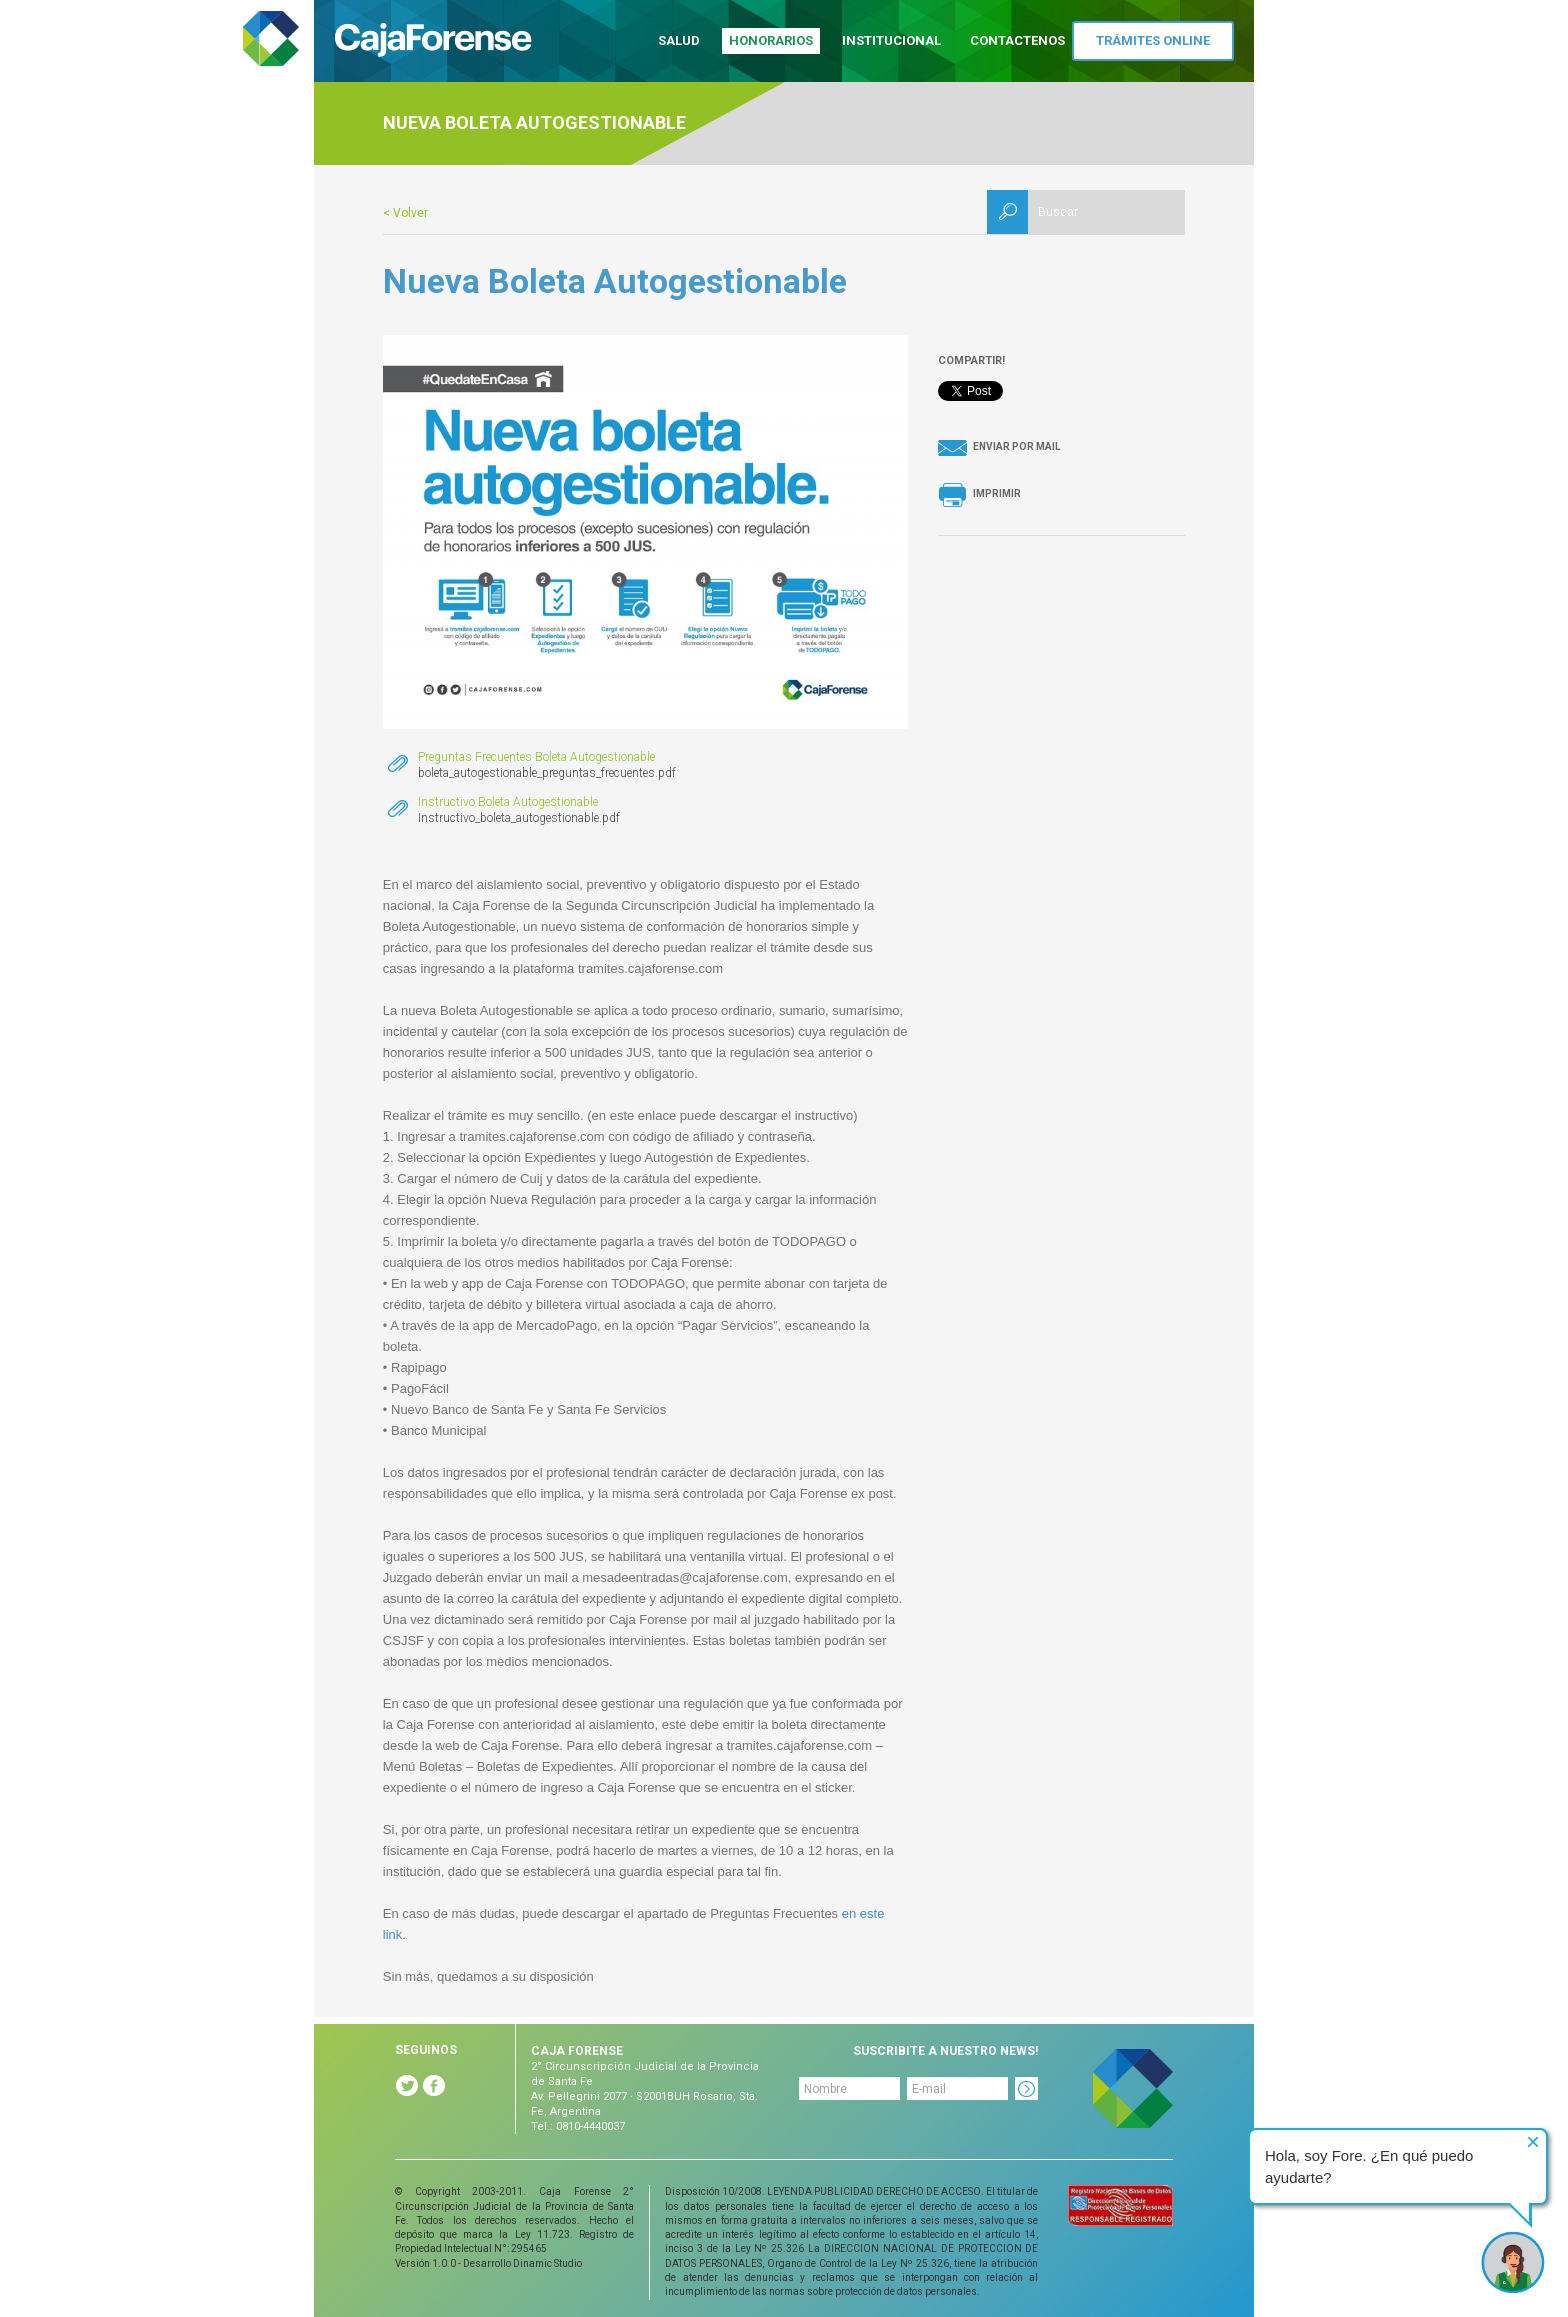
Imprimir (997, 493)
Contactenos (1017, 40)
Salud (679, 40)
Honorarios (771, 40)
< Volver (405, 213)
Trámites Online (1153, 40)
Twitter (407, 2085)
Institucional (891, 40)
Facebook (434, 2085)
